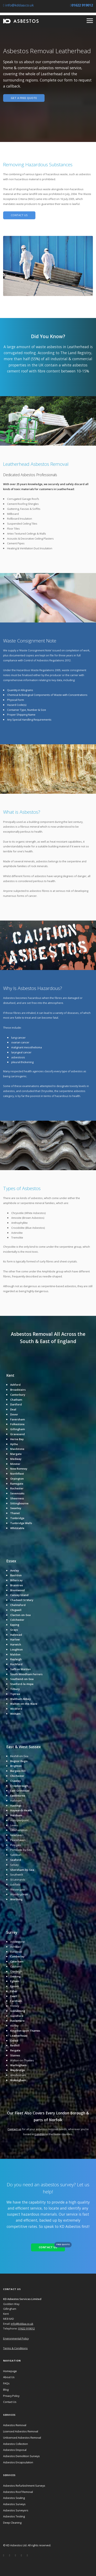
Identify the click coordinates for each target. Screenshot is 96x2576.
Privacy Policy (11, 2396)
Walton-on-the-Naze (23, 1704)
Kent (10, 1375)
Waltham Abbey (20, 1699)
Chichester (17, 1776)
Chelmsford (18, 1605)
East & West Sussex (23, 1746)
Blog (6, 2389)
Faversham (17, 1419)
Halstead (16, 1635)
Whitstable (17, 1528)
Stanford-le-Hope (22, 1684)
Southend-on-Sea (22, 1679)
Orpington (17, 1478)
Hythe (14, 1444)
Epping (14, 1625)
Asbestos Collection (15, 2444)
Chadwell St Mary (21, 1600)
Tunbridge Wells (21, 1523)
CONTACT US (19, 215)
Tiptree (15, 1694)
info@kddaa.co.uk (18, 5)
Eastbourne (17, 1795)
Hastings (15, 1805)
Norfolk (55, 2119)
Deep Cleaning (12, 2522)
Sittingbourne (19, 1503)
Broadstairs (18, 1390)
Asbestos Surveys (14, 2504)
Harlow (15, 1639)
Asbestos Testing (14, 2516)
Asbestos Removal (14, 2425)
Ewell (13, 1996)
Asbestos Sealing (14, 2498)
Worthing (16, 1899)
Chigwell (15, 1610)
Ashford (15, 1385)
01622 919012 (81, 5)
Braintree (16, 1585)
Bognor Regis (18, 1761)
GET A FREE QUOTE (24, 98)
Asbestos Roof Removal (18, 2492)
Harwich (15, 1644)
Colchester (17, 1620)
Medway (15, 1459)
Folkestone (17, 1424)
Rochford (16, 1664)
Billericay (16, 1580)
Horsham (16, 1815)
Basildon (16, 1575)
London (62, 2112)
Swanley (15, 1508)
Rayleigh (16, 1659)
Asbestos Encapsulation (18, 2462)
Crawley (15, 1781)
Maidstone (17, 1449)
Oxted (14, 2040)
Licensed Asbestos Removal (20, 2431)
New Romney (18, 1468)
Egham (14, 1981)
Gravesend (17, 1434)
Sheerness (17, 1498)
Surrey (11, 1932)
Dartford (16, 1404)
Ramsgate (16, 1483)
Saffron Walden (20, 1669)
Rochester (17, 1488)
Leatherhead (18, 2035)
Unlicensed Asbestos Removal (22, 2437)
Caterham (16, 1961)
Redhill (15, 2045)
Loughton (16, 1649)
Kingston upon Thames (25, 2030)
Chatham (16, 1399)
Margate (16, 1454)
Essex (11, 1560)
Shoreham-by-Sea (22, 1870)
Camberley (17, 1956)
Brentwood (17, 1590)
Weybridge (17, 2070)
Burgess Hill (18, 1771)
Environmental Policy (16, 2338)
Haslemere (17, 2021)
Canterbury (17, 1394)
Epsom (14, 1986)
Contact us (14, 2129)
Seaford (15, 1860)
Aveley (14, 1570)
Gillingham (17, 1429)
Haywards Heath (21, 1810)
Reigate (15, 2050)
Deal (13, 1409)
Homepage (10, 2371)
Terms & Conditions (15, 2348)
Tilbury (15, 1689)
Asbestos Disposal (14, 2450)
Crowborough (19, 1786)
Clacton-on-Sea (20, 1615)
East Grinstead (20, 1790)
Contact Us (9, 2402)
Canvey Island (19, 1595)
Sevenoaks (17, 1493)
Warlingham (18, 2065)
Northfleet (17, 1473)
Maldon (15, 1654)
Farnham (16, 2001)
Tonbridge (17, 1518)
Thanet (15, 1513)
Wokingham (18, 2080)
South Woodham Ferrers (26, 1674)
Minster (15, 1464)
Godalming (17, 2011)
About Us (9, 2377)
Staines (15, 2055)
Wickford (16, 1709)
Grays (14, 1630)
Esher (13, 1991)
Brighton (16, 1766)
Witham (15, 1714)
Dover (14, 1414)
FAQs (6, 2383)
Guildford (16, 2016)
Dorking (15, 1976)
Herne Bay (17, 1439)
